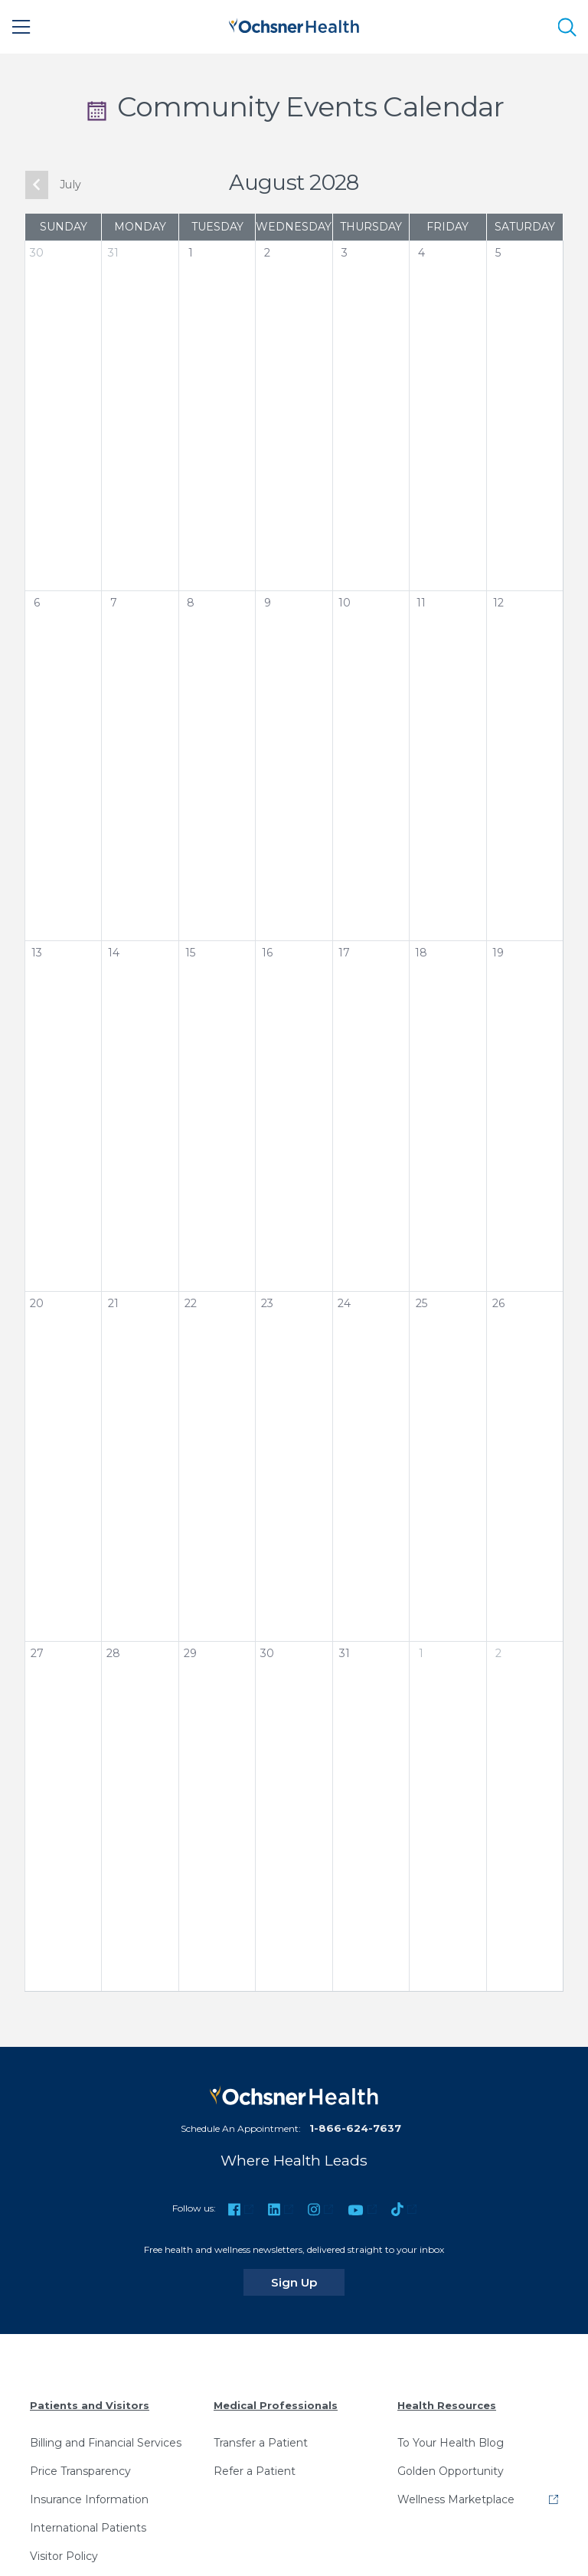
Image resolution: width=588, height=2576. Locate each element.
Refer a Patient (255, 2471)
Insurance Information (89, 2499)
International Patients (88, 2528)
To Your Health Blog (450, 2443)
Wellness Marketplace (455, 2499)
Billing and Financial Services (105, 2443)
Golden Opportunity (450, 2471)
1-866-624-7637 (355, 2128)
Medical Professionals (276, 2405)
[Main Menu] (21, 27)
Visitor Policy (64, 2556)
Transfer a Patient (261, 2443)
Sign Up (308, 2282)
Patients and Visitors (89, 2405)
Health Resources (446, 2405)
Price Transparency (80, 2471)
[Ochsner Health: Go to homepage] (294, 24)
